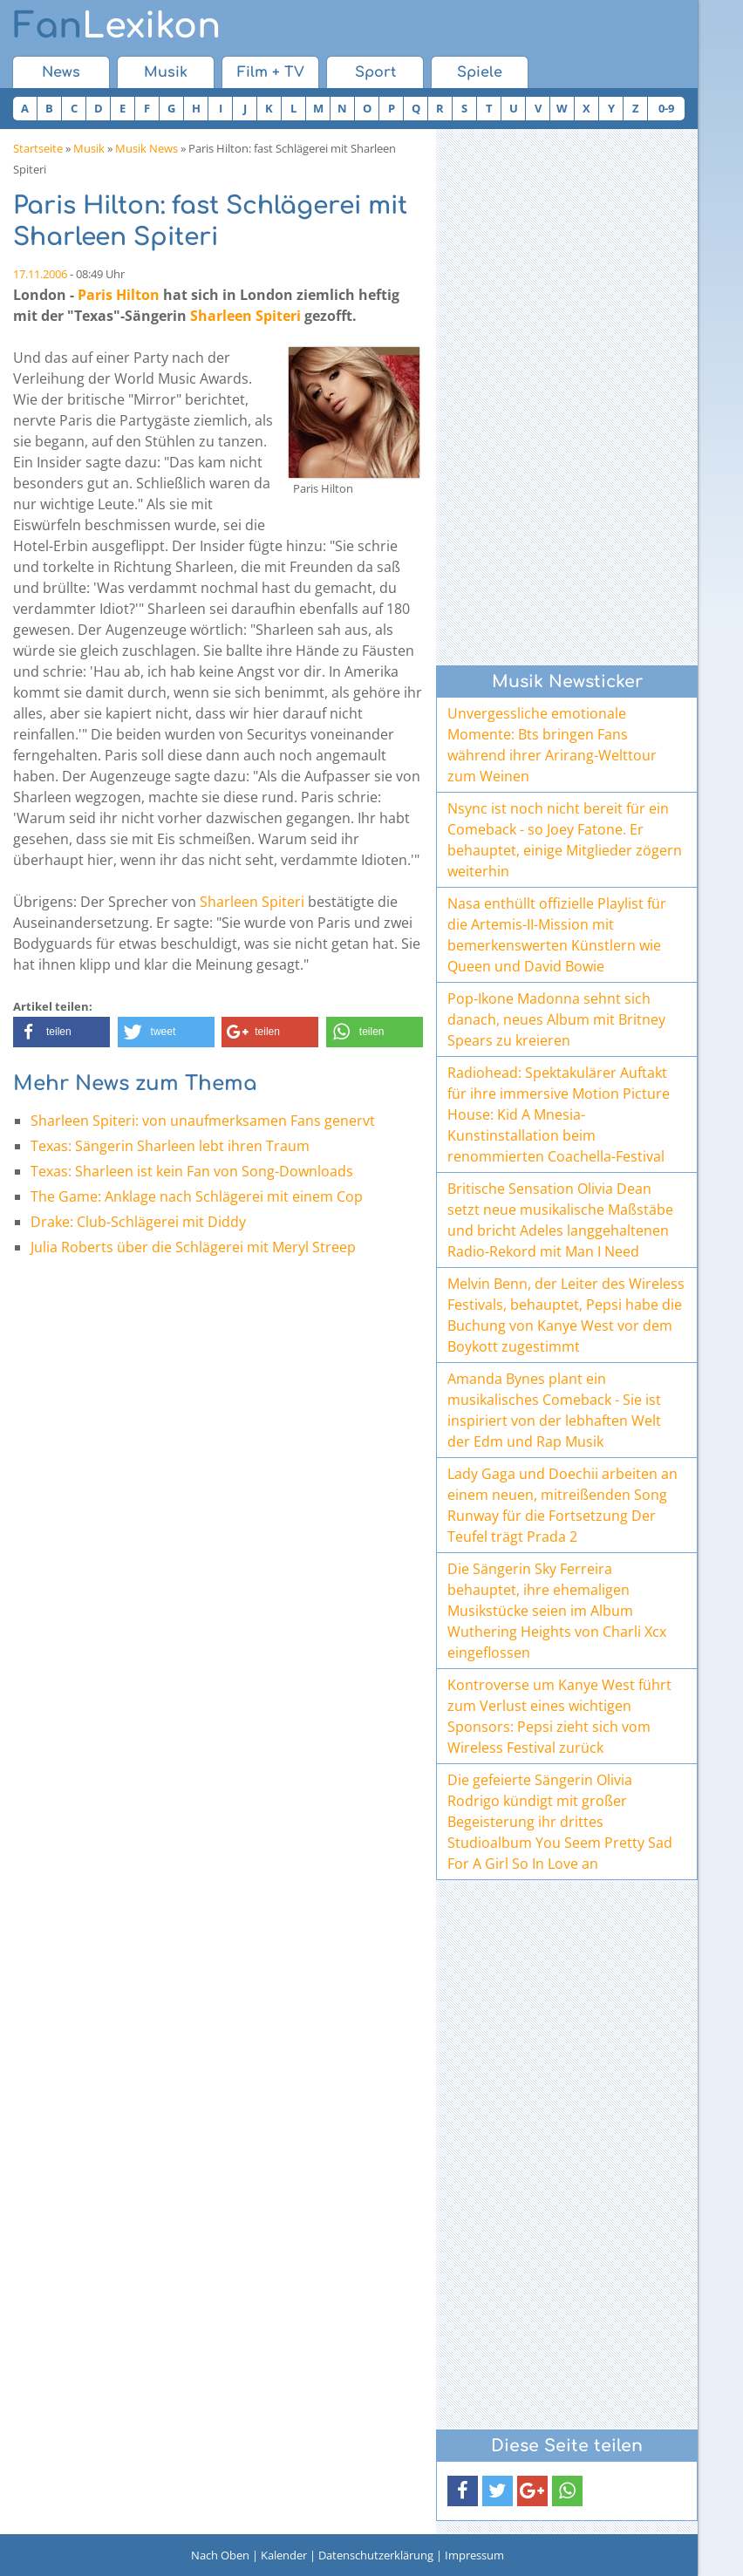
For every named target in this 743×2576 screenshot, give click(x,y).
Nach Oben (220, 2555)
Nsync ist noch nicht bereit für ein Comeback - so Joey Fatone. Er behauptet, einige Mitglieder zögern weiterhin (564, 840)
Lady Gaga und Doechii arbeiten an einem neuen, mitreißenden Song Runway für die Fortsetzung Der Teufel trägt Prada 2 (562, 1505)
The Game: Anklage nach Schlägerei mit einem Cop (197, 1196)
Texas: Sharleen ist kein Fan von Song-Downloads (192, 1171)
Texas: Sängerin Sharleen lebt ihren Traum (170, 1145)
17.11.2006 (40, 274)
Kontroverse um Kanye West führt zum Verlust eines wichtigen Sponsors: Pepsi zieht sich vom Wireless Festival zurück (559, 1716)
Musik (165, 72)
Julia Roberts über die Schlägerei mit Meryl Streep (193, 1247)
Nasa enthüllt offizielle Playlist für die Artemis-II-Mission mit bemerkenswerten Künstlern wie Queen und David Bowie (556, 935)
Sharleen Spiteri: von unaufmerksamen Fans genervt (203, 1120)
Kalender (284, 2555)
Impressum (474, 2555)
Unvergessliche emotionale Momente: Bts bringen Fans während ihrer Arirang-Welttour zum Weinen (552, 745)
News (61, 72)
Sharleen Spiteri (245, 315)
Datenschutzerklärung (375, 2555)
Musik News (146, 148)
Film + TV (270, 72)
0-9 (666, 108)
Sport (375, 72)
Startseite (38, 148)
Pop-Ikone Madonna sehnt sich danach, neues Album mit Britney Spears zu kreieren (556, 1019)
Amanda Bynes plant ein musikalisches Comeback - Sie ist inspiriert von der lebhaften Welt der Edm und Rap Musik (554, 1410)
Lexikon (117, 26)
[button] (61, 1032)
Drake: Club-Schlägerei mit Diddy (138, 1221)
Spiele (479, 72)
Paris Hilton (119, 294)
